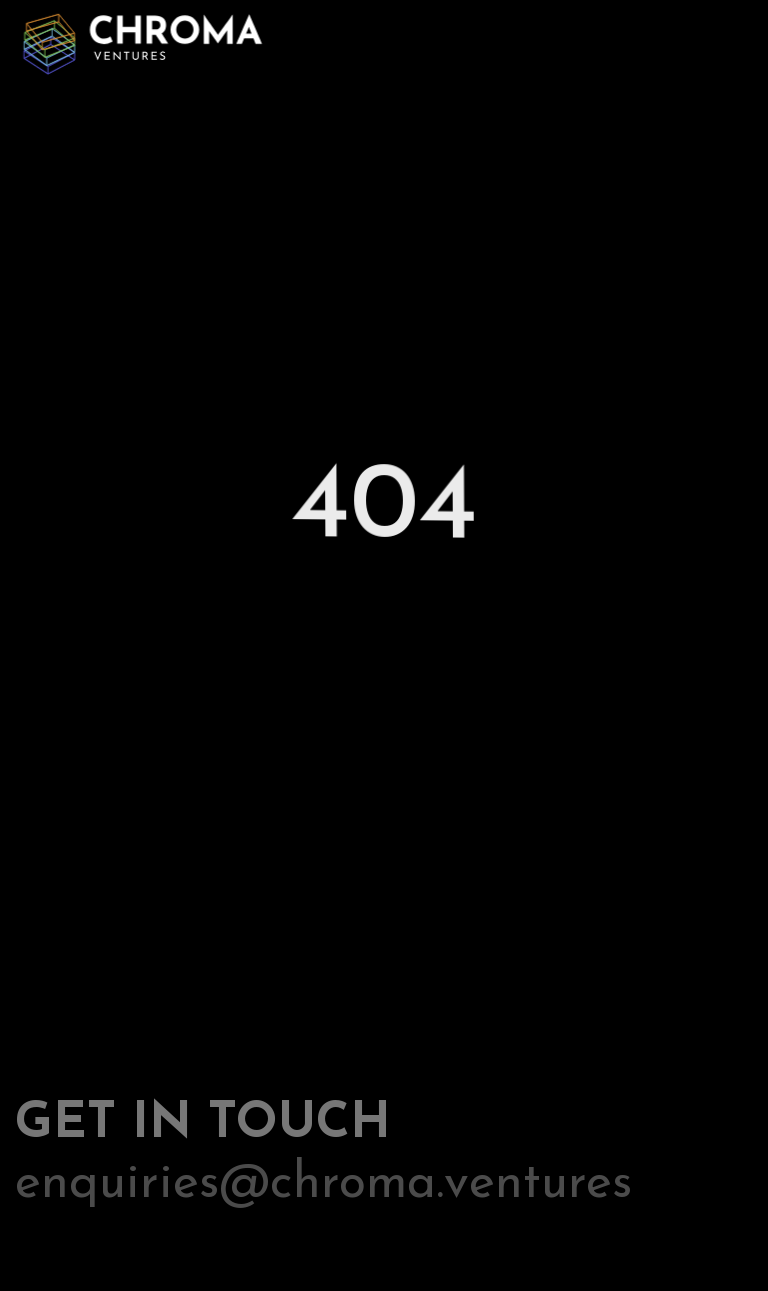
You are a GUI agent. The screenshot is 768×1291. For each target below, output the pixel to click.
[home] (140, 40)
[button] (730, 41)
